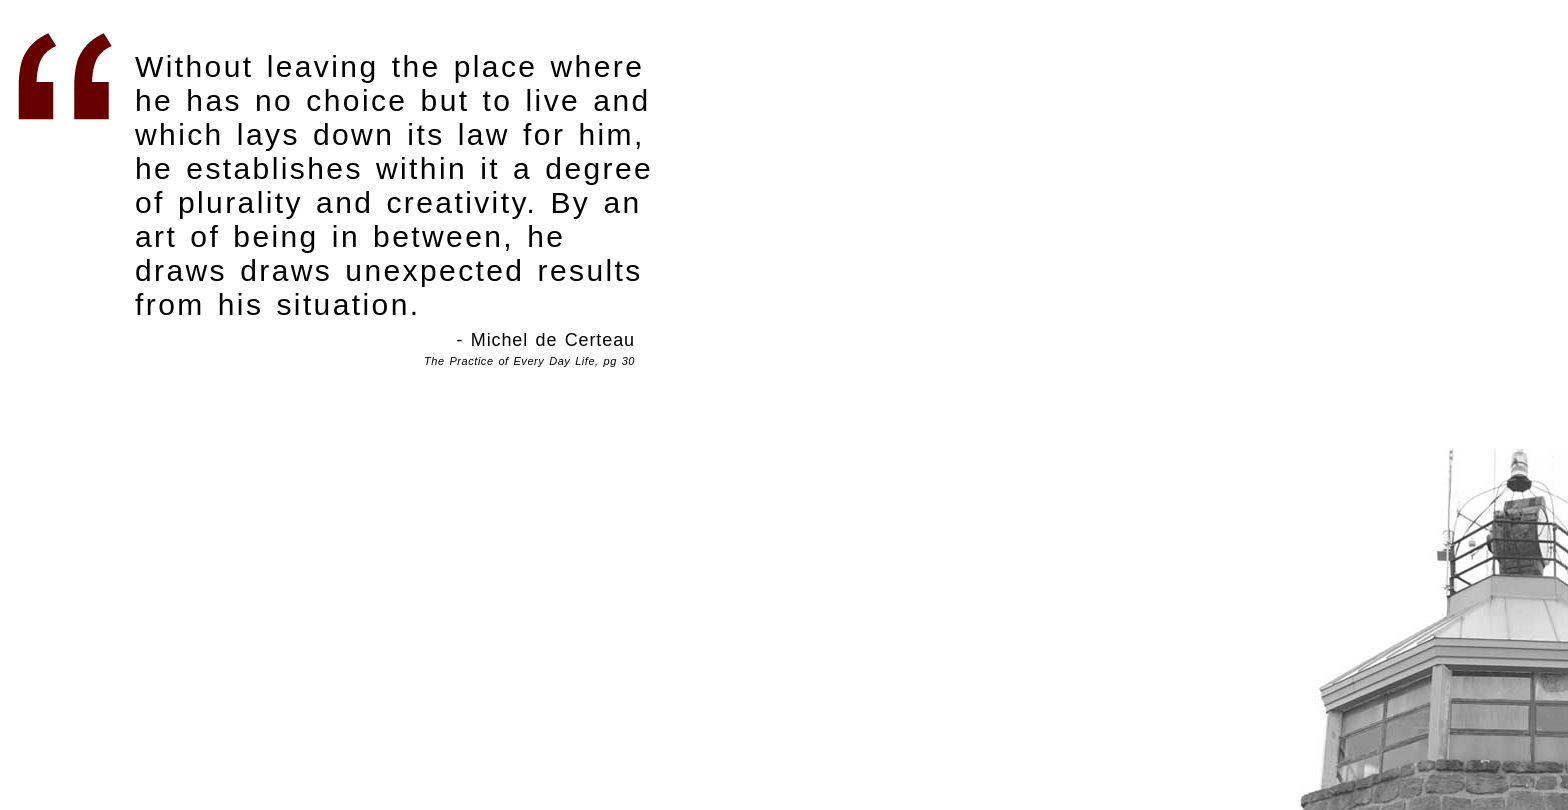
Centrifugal (1430, 625)
